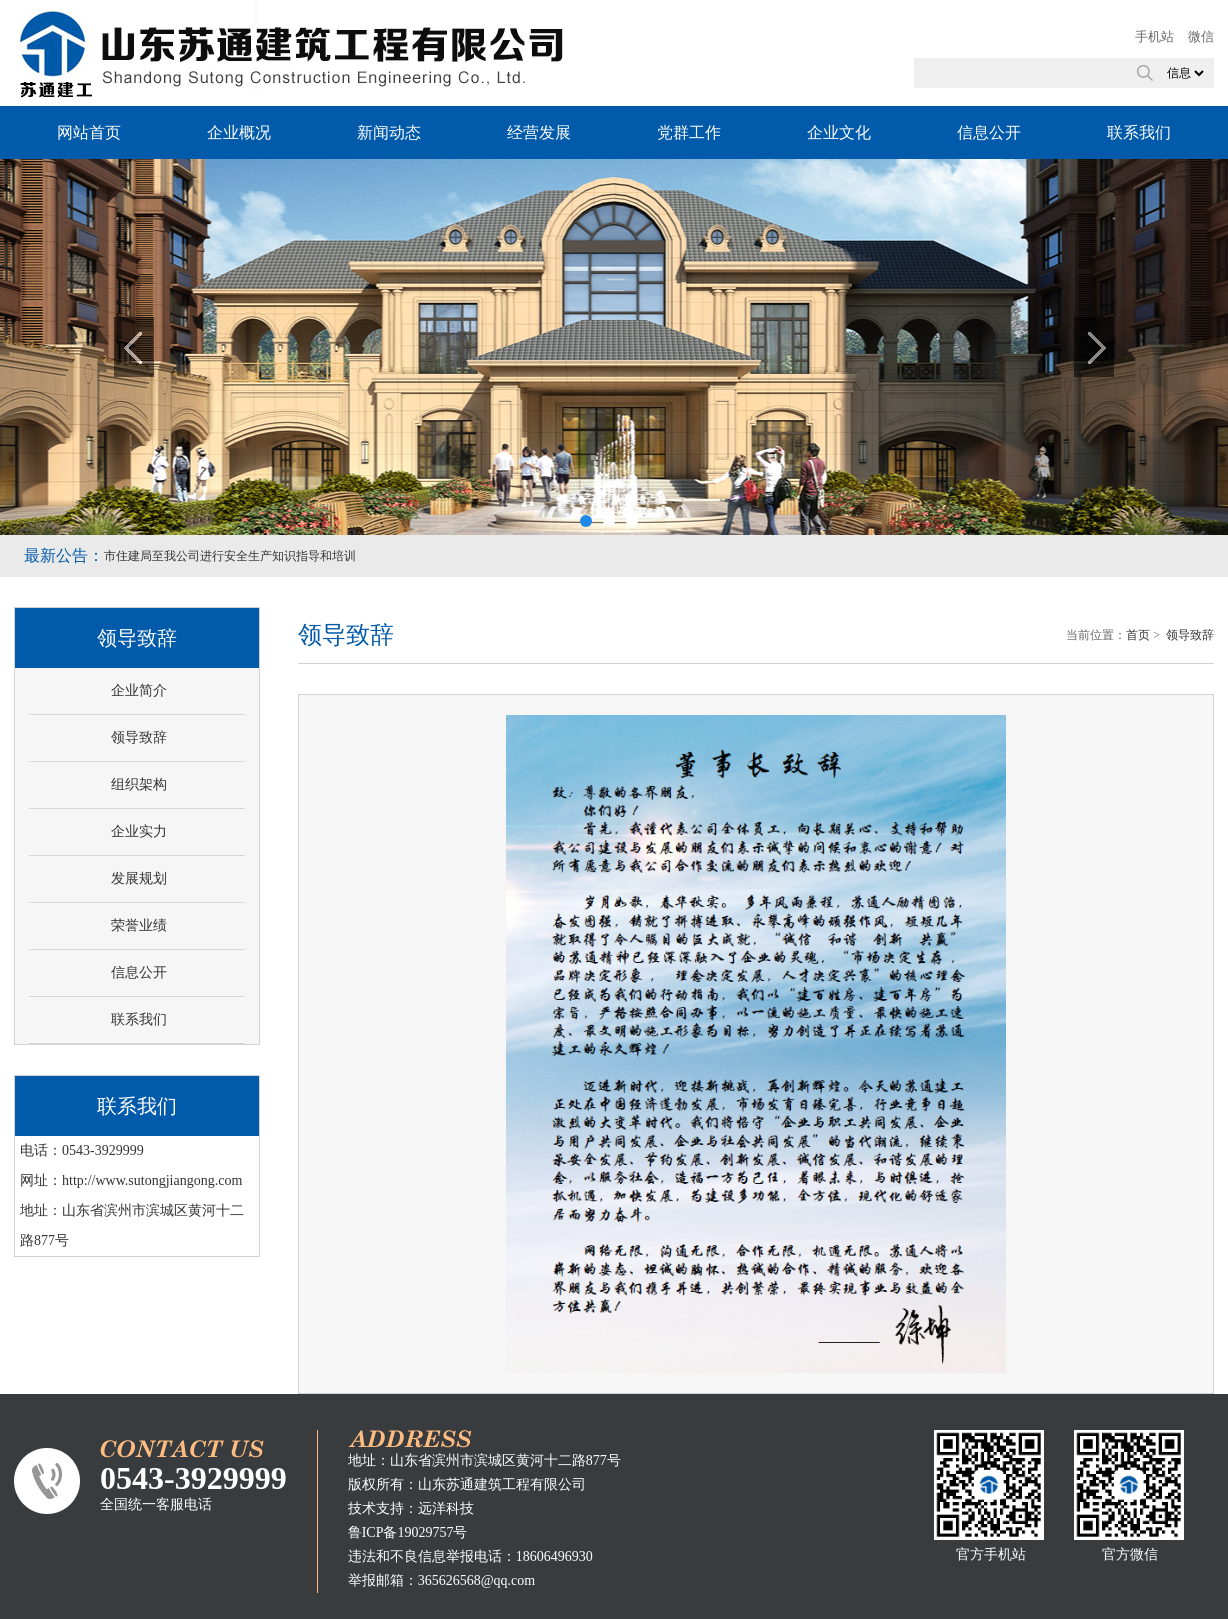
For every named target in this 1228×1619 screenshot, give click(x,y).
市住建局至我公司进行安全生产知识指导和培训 (230, 556)
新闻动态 (389, 132)
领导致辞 (139, 737)
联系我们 (1139, 132)
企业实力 (139, 831)
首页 (1138, 635)
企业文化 (839, 132)
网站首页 (89, 132)
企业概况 (239, 132)
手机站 (1154, 36)
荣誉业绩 (139, 925)
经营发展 (539, 132)
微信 (1201, 36)
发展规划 (139, 878)
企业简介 (139, 690)
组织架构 (139, 784)
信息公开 (989, 132)
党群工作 (689, 132)
